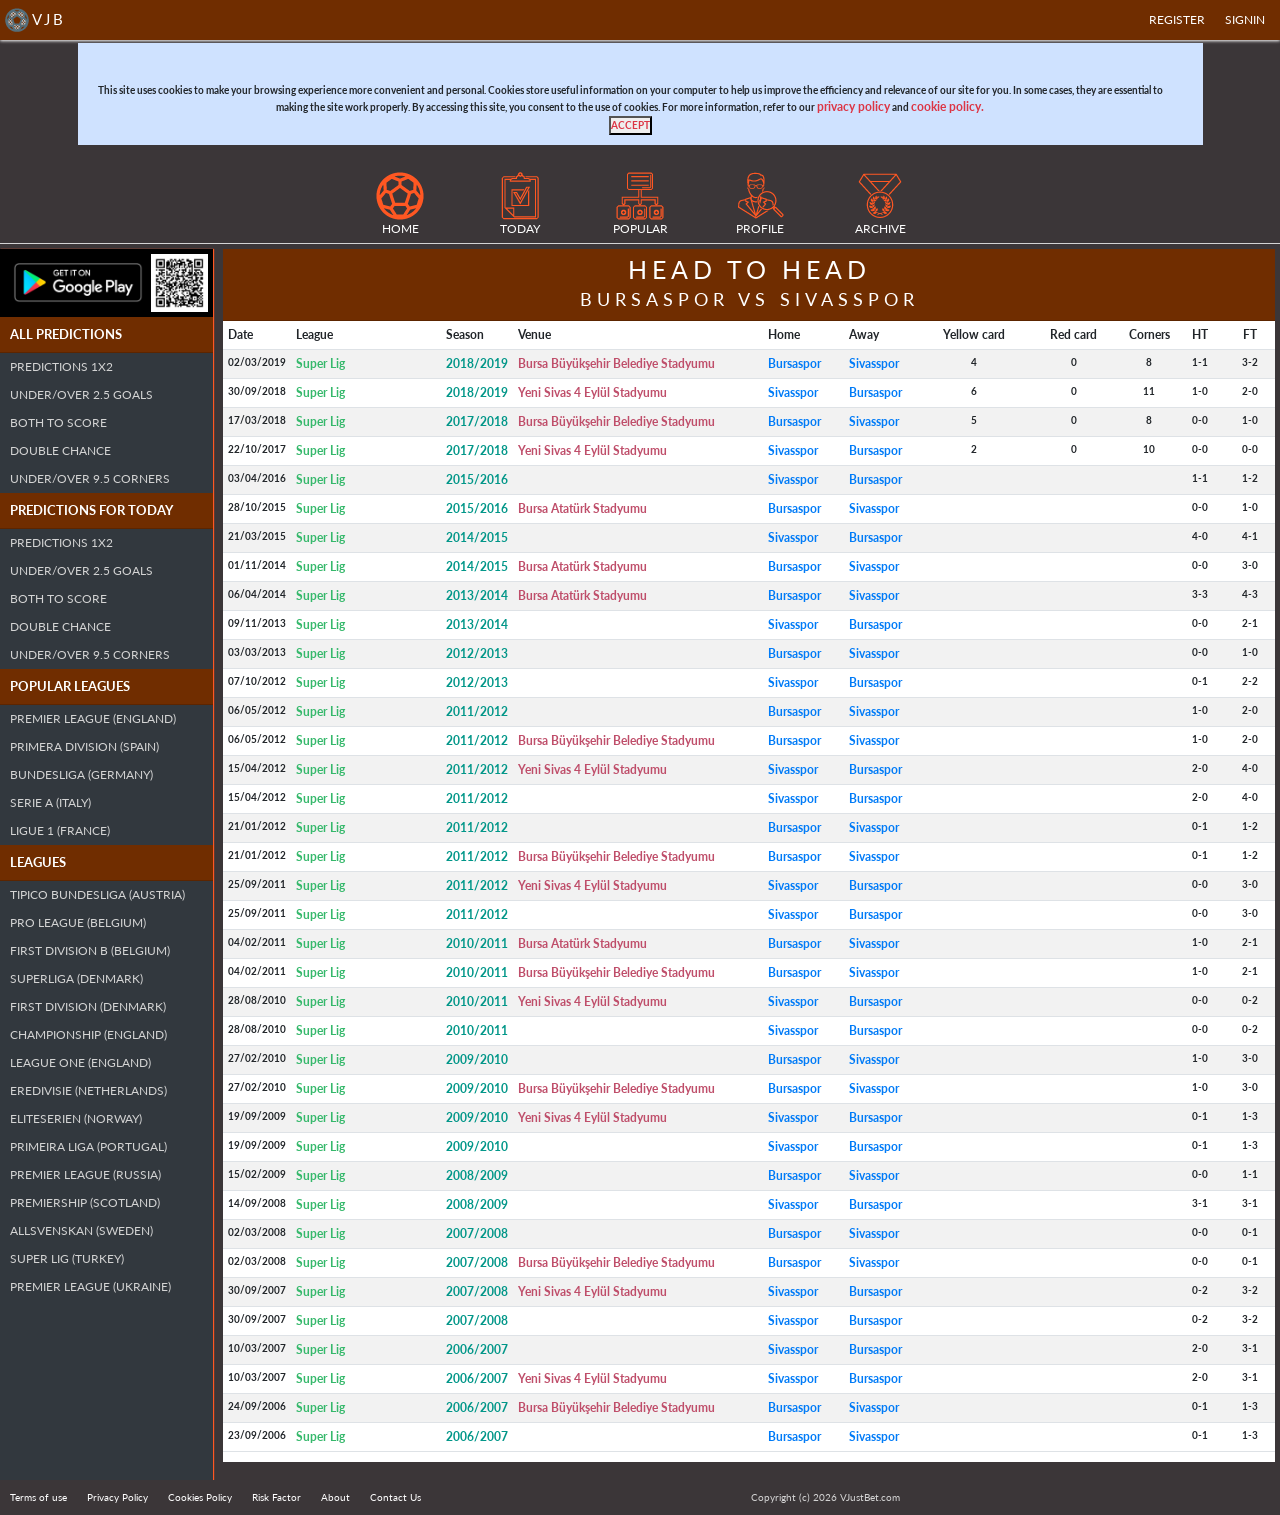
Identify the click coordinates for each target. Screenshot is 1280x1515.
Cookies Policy (200, 1497)
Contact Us (395, 1497)
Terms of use (38, 1497)
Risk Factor (276, 1497)
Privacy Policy (117, 1497)
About (335, 1497)
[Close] (630, 125)
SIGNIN (1245, 19)
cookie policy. (947, 106)
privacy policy (853, 106)
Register (1177, 19)
